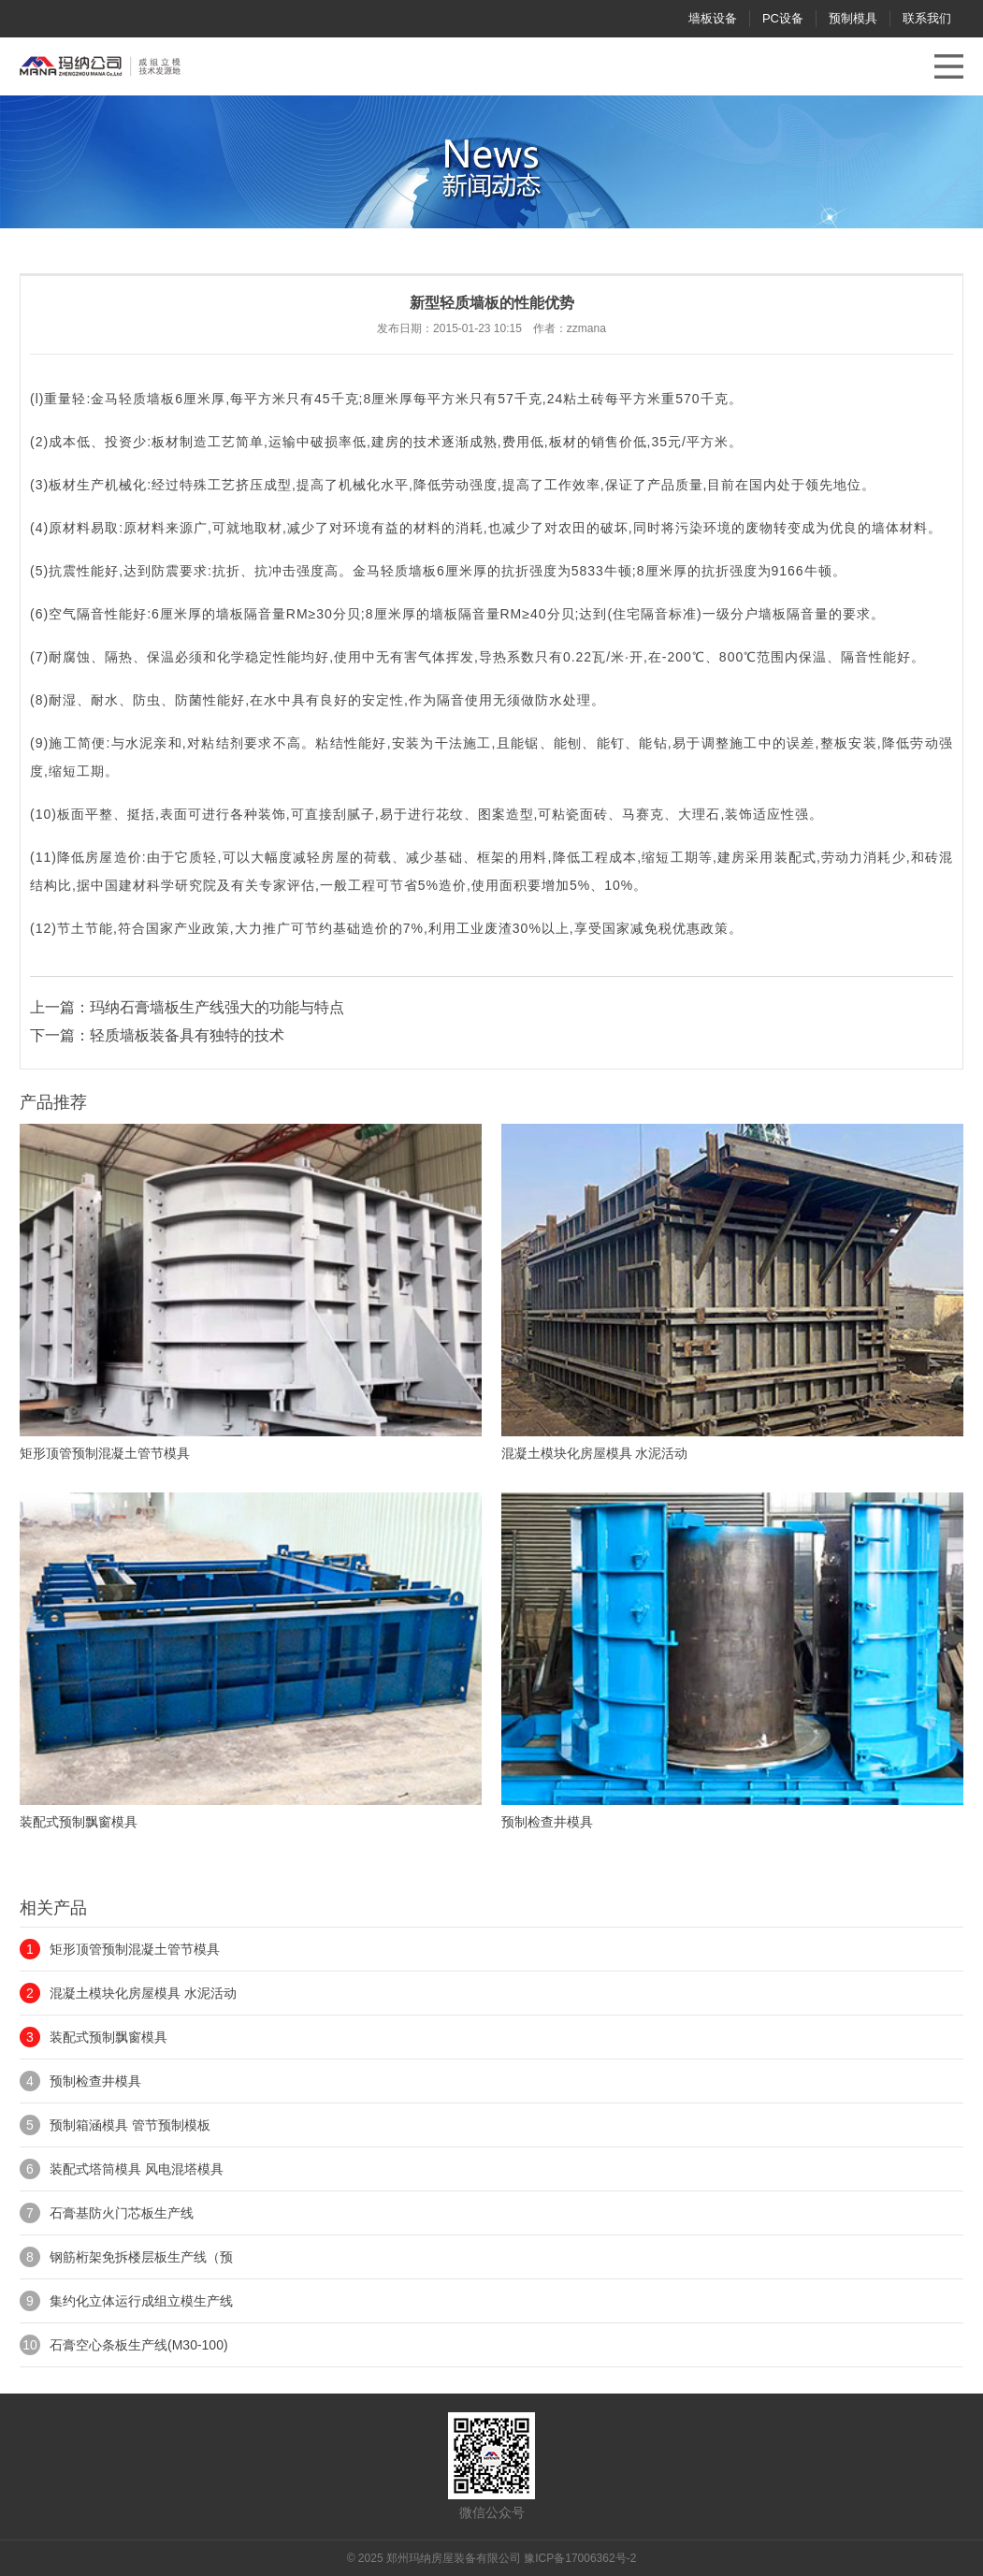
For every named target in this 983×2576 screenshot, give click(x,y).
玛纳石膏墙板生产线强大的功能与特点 (217, 1007)
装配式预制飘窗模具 (108, 2037)
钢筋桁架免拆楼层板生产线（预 (141, 2256)
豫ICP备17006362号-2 (580, 2558)
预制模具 (853, 18)
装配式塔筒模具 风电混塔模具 (137, 2168)
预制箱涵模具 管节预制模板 (130, 2125)
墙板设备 (712, 18)
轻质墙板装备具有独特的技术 (187, 1035)
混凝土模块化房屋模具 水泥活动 (143, 1993)
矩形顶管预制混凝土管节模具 (135, 1949)
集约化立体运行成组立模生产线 (141, 2300)
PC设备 (782, 18)
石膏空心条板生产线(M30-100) (139, 2344)
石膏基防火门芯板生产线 (122, 2212)
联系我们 (927, 18)
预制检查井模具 (95, 2081)
